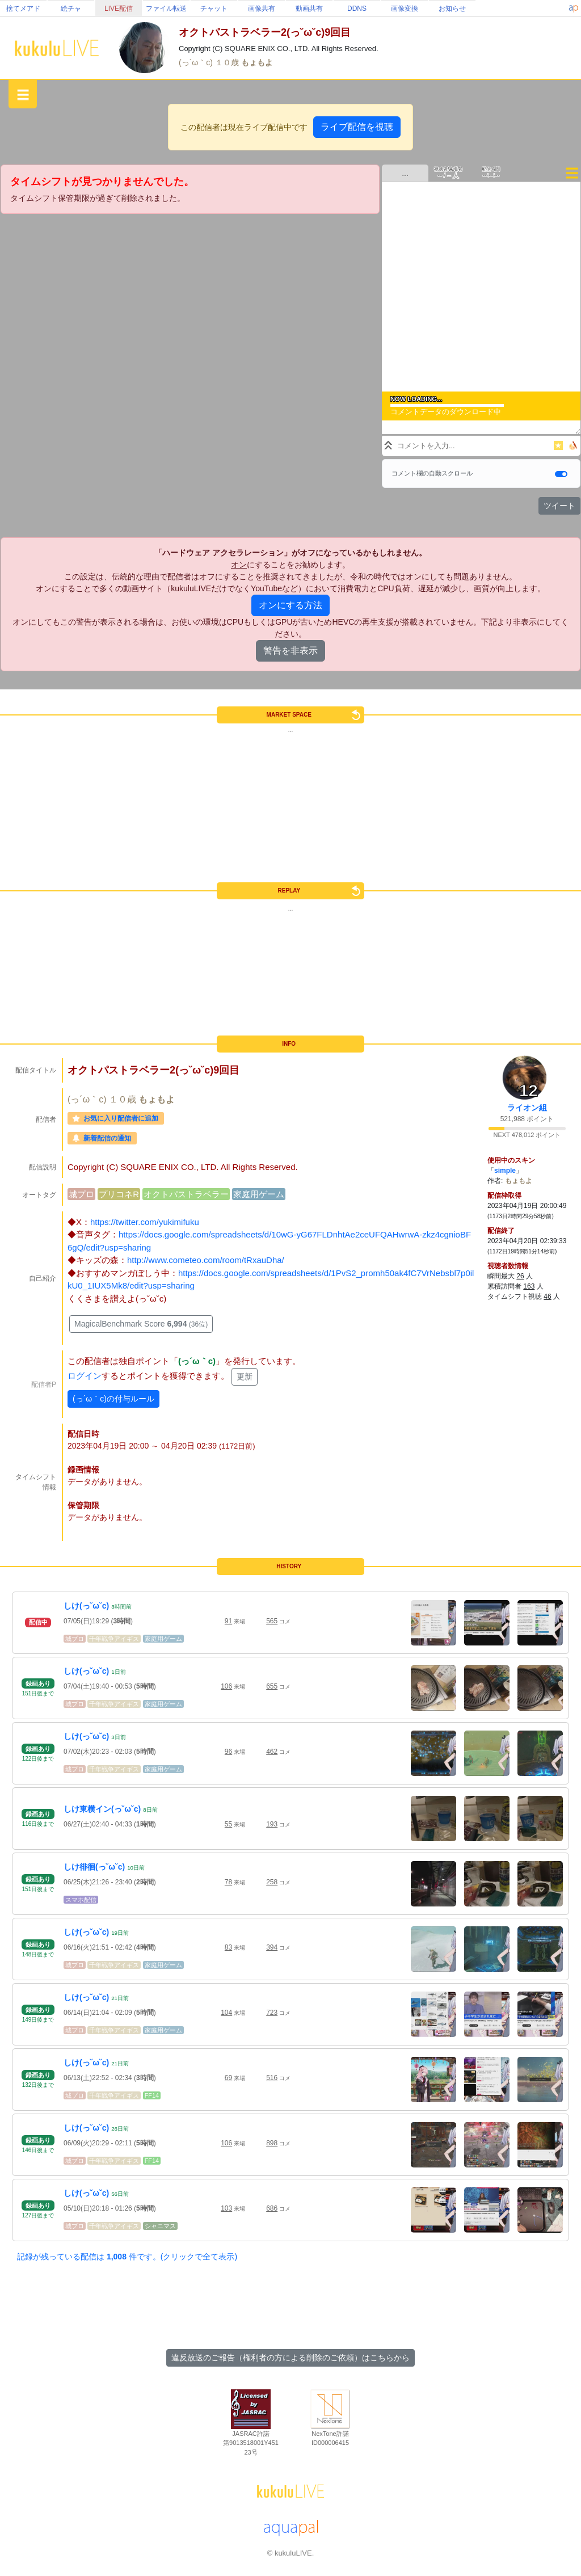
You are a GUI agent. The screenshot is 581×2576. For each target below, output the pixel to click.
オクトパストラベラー (186, 1194)
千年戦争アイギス (114, 1638)
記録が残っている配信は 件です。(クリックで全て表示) (127, 2256)
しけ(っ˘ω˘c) (86, 1605)
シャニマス (160, 2226)
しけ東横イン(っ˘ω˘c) (102, 1808)
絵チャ (71, 8)
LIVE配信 (118, 8)
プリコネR (119, 1194)
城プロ (81, 1194)
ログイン (85, 1375)
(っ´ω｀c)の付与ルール (113, 1398)
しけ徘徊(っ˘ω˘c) (94, 1866)
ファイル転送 (166, 8)
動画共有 (309, 8)
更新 (244, 1376)
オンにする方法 (290, 605)
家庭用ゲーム (258, 1194)
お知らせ (452, 8)
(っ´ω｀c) (197, 62)
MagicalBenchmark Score (141, 1323)
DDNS (357, 8)
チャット (214, 8)
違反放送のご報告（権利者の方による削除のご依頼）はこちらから (290, 2357)
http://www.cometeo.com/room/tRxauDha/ (205, 1260)
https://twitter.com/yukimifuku (144, 1222)
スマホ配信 (80, 1899)
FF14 (152, 2095)
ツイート (559, 505)
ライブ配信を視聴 (357, 127)
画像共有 (261, 8)
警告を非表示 (290, 650)
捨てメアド (23, 8)
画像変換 (404, 8)
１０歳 (228, 62)
